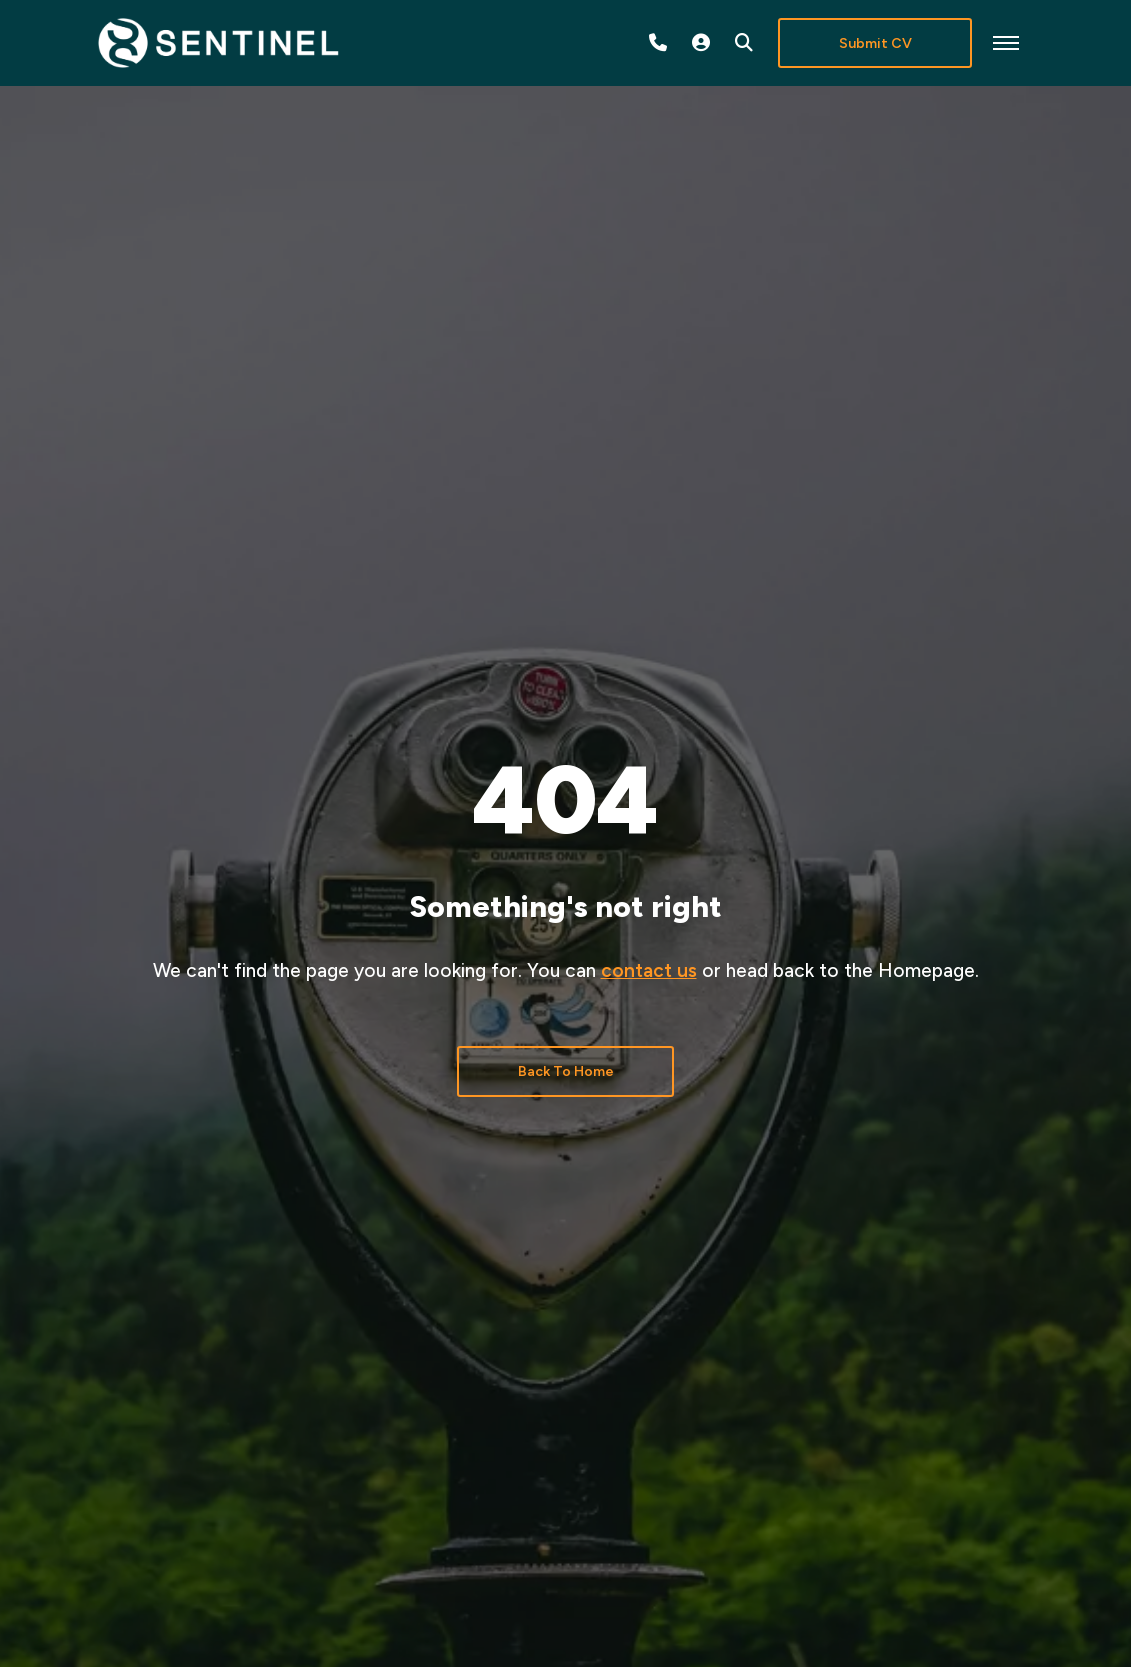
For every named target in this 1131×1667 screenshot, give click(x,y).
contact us (649, 970)
